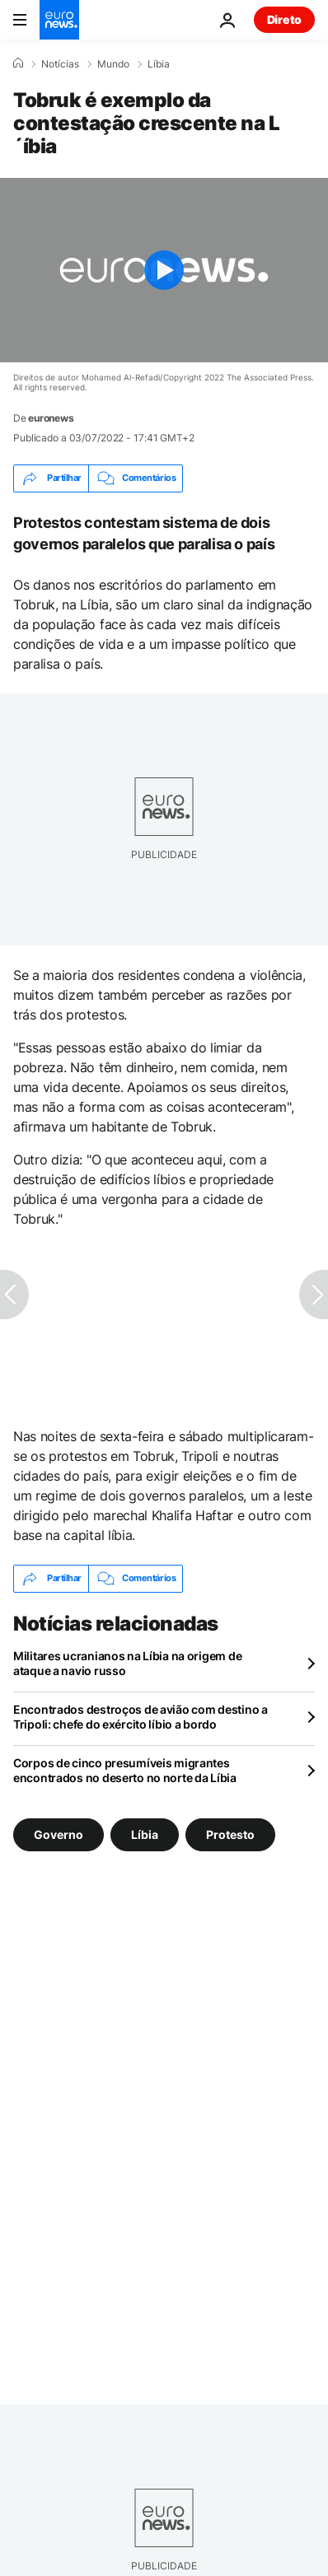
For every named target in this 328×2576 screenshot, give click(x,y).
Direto (284, 19)
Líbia (159, 64)
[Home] (18, 63)
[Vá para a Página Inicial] (59, 20)
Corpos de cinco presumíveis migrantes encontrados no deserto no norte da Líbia (125, 1770)
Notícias (60, 64)
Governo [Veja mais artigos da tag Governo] (58, 1834)
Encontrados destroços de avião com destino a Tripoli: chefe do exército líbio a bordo (140, 1716)
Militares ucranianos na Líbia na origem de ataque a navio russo (127, 1663)
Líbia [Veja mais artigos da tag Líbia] (144, 1834)
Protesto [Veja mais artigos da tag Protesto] (230, 1834)
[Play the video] (164, 270)
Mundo (113, 64)
